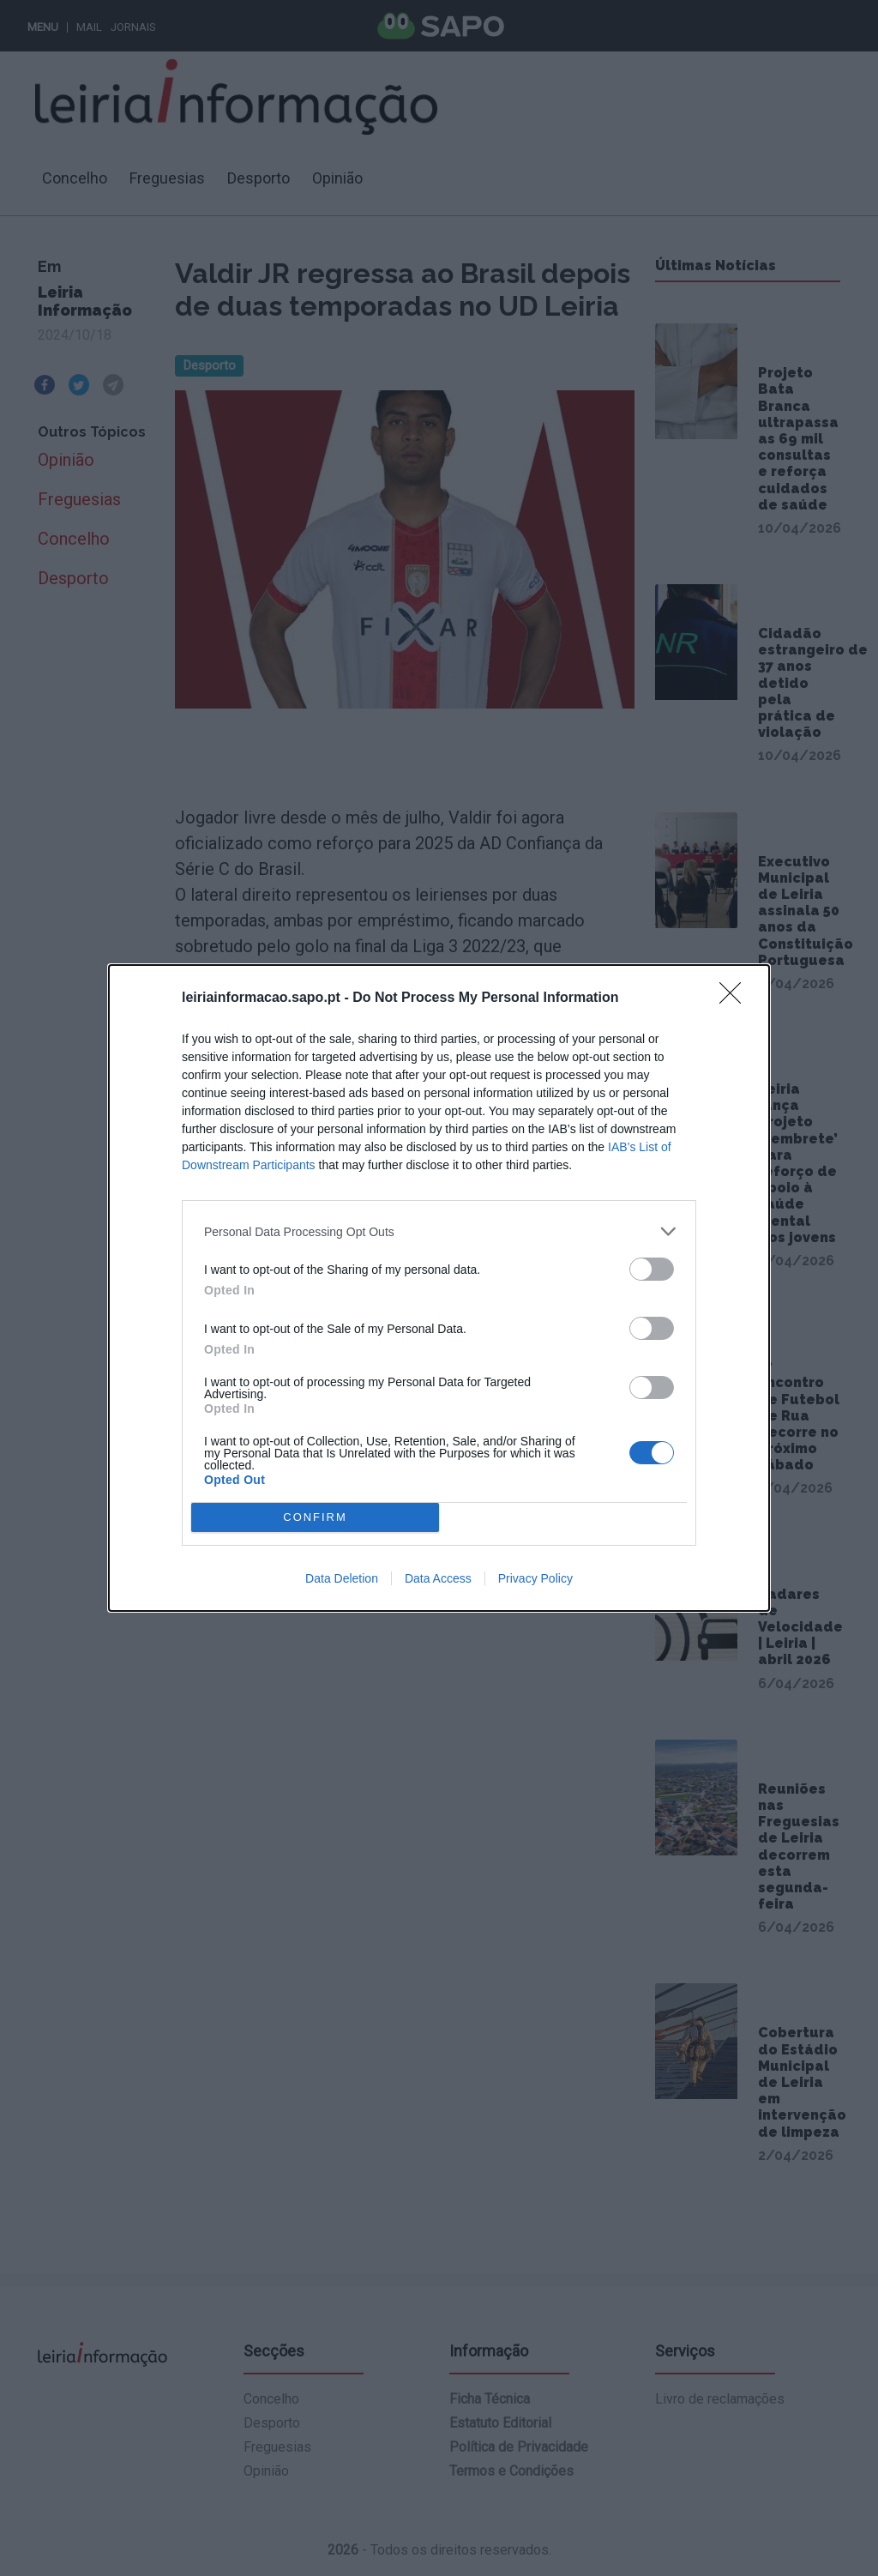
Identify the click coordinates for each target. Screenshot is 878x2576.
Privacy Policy (535, 1578)
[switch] (651, 1269)
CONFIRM (315, 1517)
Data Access (438, 1578)
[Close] (735, 998)
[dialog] (439, 1288)
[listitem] (439, 1231)
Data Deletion (341, 1578)
